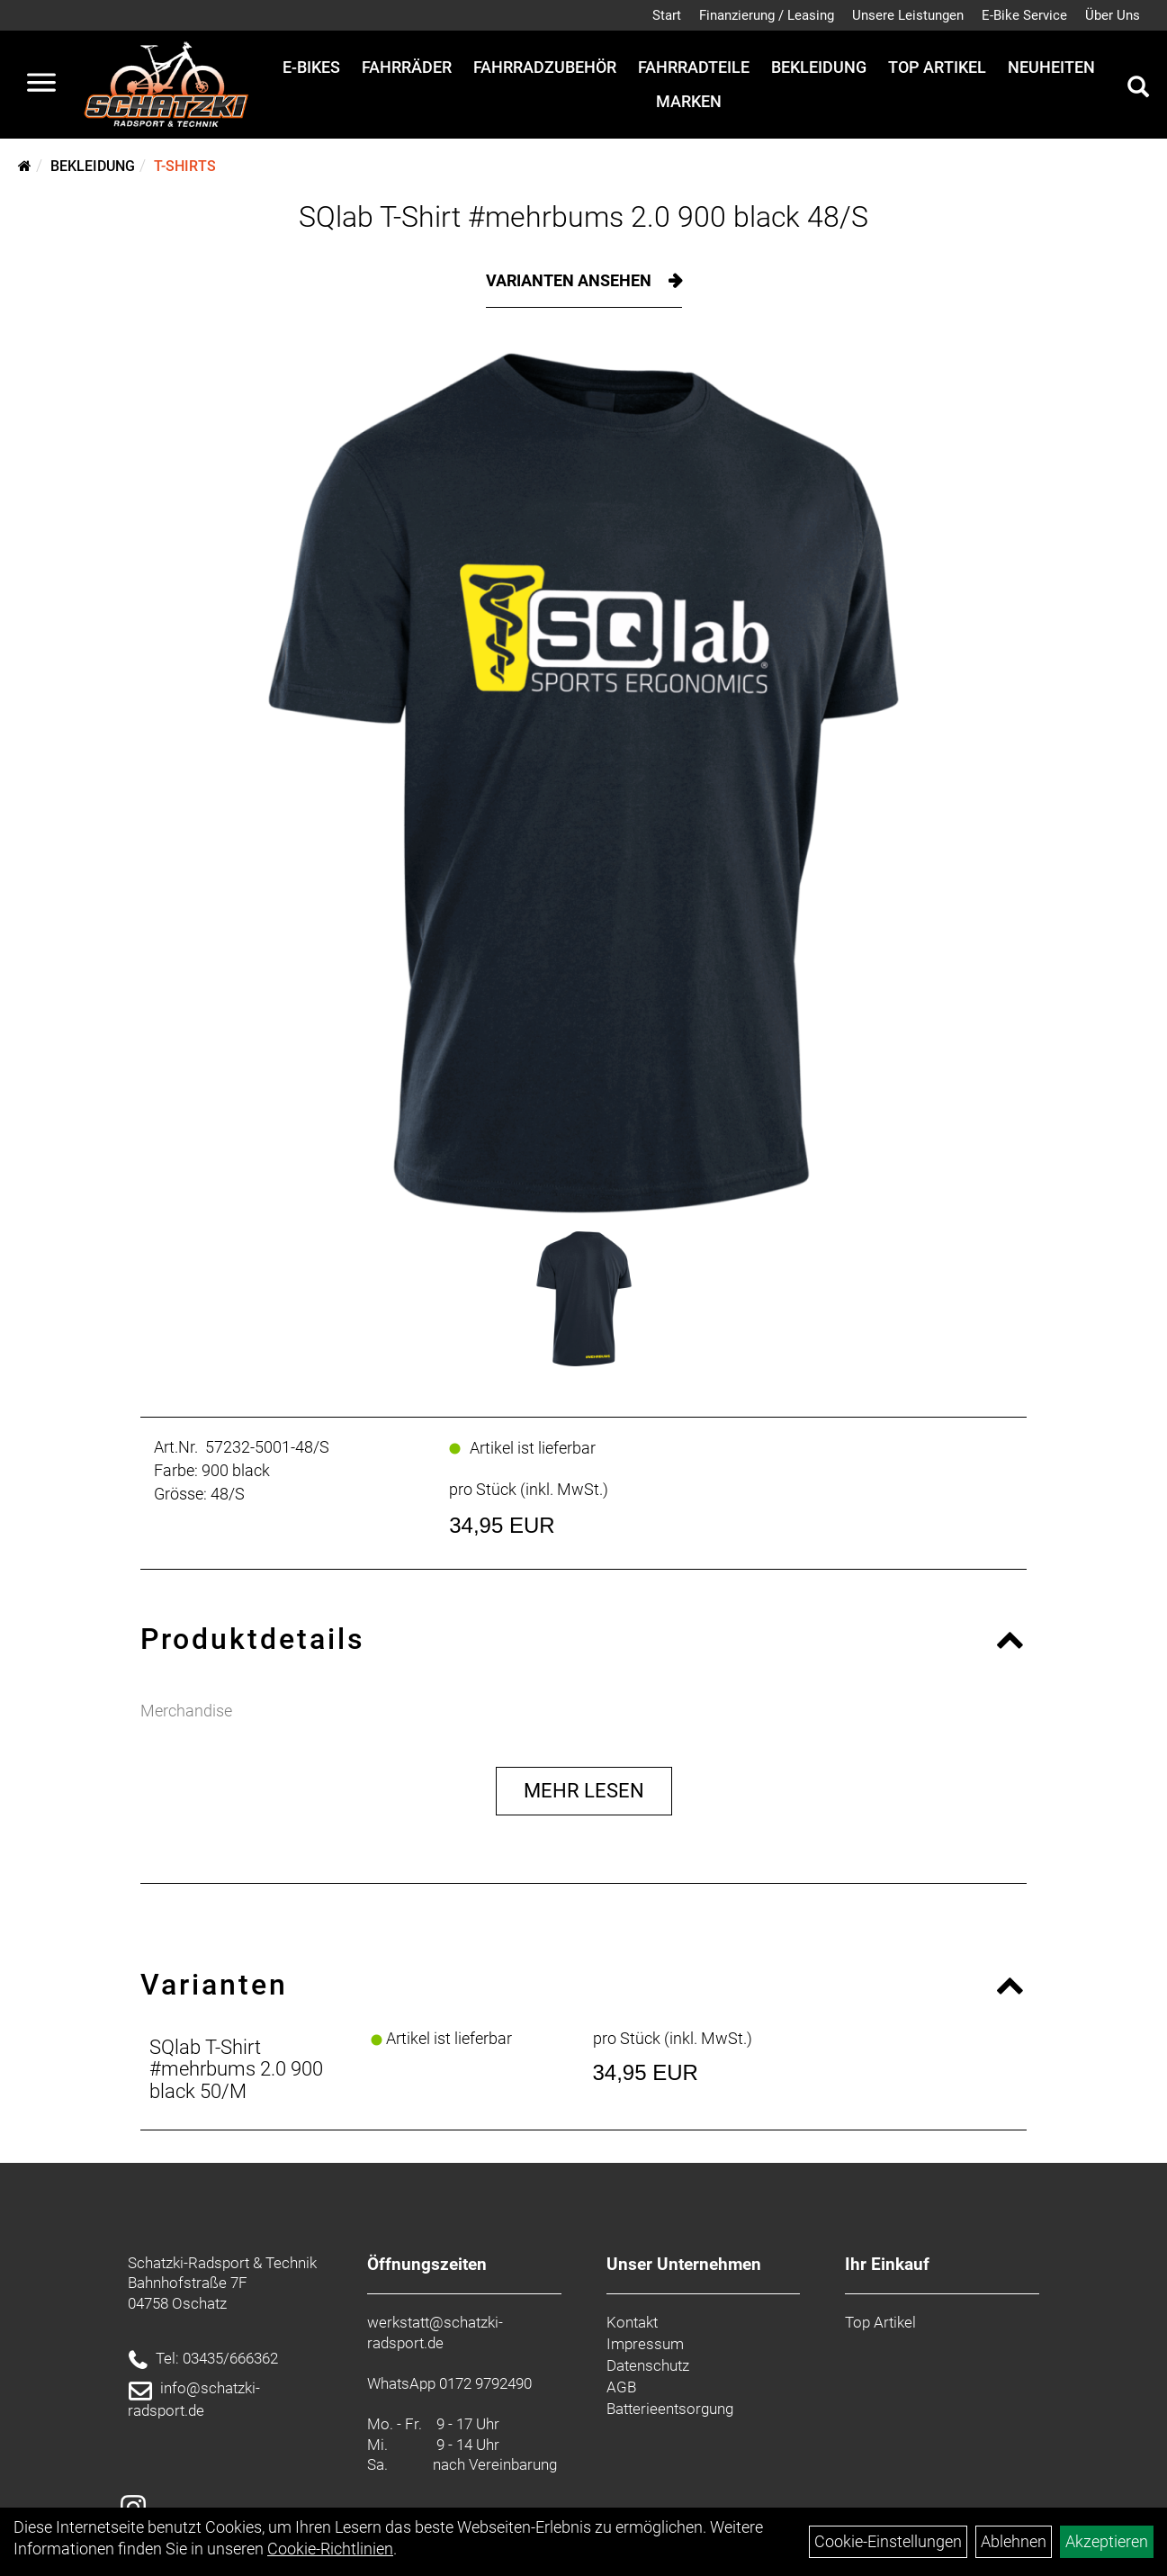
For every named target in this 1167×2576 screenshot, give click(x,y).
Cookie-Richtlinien (330, 2548)
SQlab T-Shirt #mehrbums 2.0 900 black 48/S (583, 217)
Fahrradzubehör (544, 67)
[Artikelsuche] (1138, 89)
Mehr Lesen (584, 1790)
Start (666, 15)
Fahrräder (407, 67)
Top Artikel (937, 67)
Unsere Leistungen (908, 15)
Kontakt (632, 2322)
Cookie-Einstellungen (888, 2541)
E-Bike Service (1024, 15)
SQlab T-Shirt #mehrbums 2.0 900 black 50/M (236, 2069)
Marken (689, 101)
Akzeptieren (1106, 2541)
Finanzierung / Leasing (766, 15)
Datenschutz (647, 2365)
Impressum (645, 2344)
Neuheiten (1051, 67)
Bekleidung (818, 67)
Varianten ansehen (570, 280)
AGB (621, 2387)
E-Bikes (311, 67)
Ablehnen (1013, 2541)
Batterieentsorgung (669, 2409)
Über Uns (1112, 15)
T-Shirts (185, 166)
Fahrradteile (694, 67)
